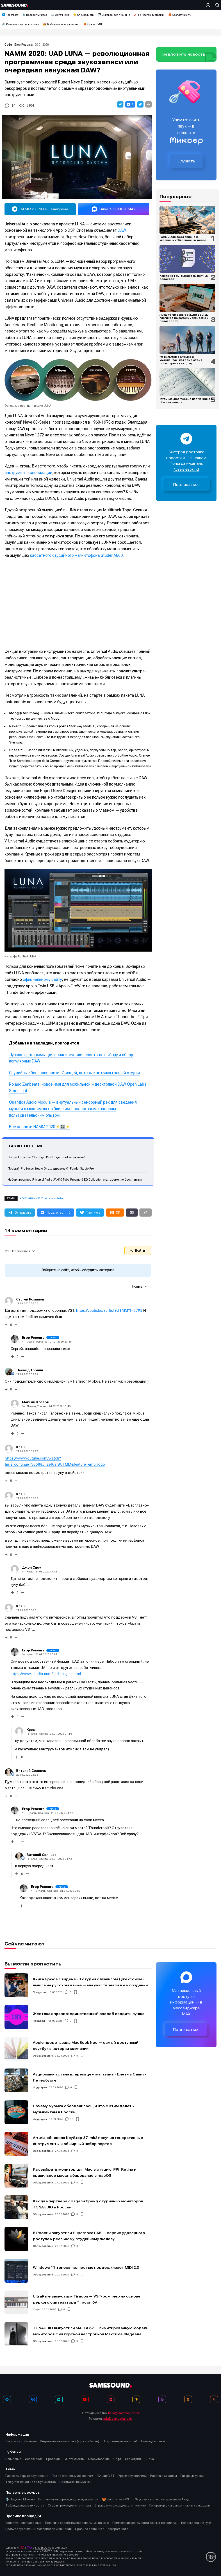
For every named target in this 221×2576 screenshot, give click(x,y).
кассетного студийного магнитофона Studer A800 (76, 555)
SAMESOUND (43, 2547)
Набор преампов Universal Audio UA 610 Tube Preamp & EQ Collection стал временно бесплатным (75, 1179)
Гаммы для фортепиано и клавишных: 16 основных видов (183, 238)
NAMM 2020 (36, 1198)
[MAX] (59, 2399)
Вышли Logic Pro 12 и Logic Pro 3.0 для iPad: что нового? (47, 1157)
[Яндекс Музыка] (136, 2399)
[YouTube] (85, 2399)
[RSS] (214, 2399)
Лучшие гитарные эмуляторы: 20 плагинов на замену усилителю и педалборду (184, 318)
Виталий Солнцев (31, 1771)
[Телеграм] (7, 2399)
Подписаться (186, 485)
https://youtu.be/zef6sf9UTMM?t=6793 (109, 1310)
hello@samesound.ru (123, 2413)
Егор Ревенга (23, 44)
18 (71, 2119)
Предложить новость (182, 54)
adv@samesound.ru (117, 2418)
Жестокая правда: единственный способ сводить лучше (89, 2014)
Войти (137, 1251)
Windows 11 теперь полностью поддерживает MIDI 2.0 (86, 2268)
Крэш (30, 1571)
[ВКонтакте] (33, 2399)
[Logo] (14, 5)
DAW (122, 230)
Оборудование (43, 2055)
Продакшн (39, 1992)
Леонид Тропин (29, 1370)
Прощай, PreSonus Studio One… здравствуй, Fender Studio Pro (51, 1168)
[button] (120, 104)
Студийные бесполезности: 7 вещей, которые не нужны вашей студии (74, 1072)
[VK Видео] (110, 2399)
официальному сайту (42, 979)
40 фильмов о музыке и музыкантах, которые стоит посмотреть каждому (180, 360)
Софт (9, 44)
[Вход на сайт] (209, 5)
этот (133, 2551)
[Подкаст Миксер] (162, 2399)
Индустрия (40, 2087)
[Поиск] (216, 5)
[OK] (188, 2399)
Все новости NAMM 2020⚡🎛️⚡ (39, 1126)
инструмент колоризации (28, 472)
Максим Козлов (35, 1402)
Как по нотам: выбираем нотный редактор (184, 277)
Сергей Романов (30, 1299)
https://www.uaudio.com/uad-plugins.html (46, 1673)
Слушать (186, 161)
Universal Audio (55, 1198)
